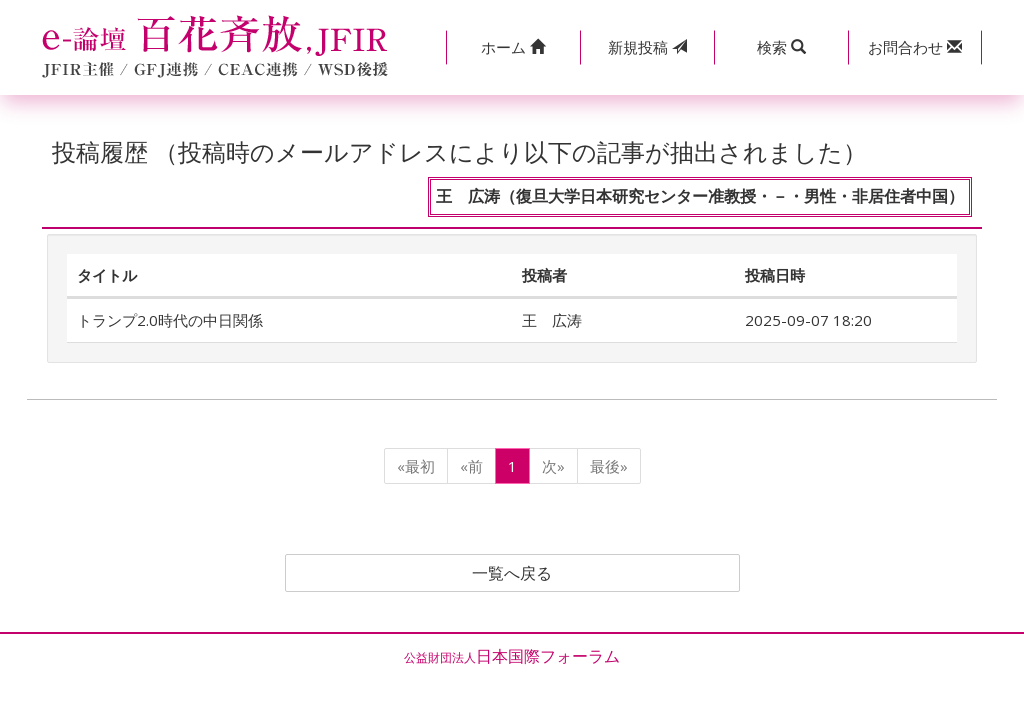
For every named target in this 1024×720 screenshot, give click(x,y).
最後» (609, 466)
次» (553, 466)
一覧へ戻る (512, 573)
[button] (513, 47)
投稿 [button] (647, 47)
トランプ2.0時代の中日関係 (170, 320)
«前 (471, 466)
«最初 (416, 466)
